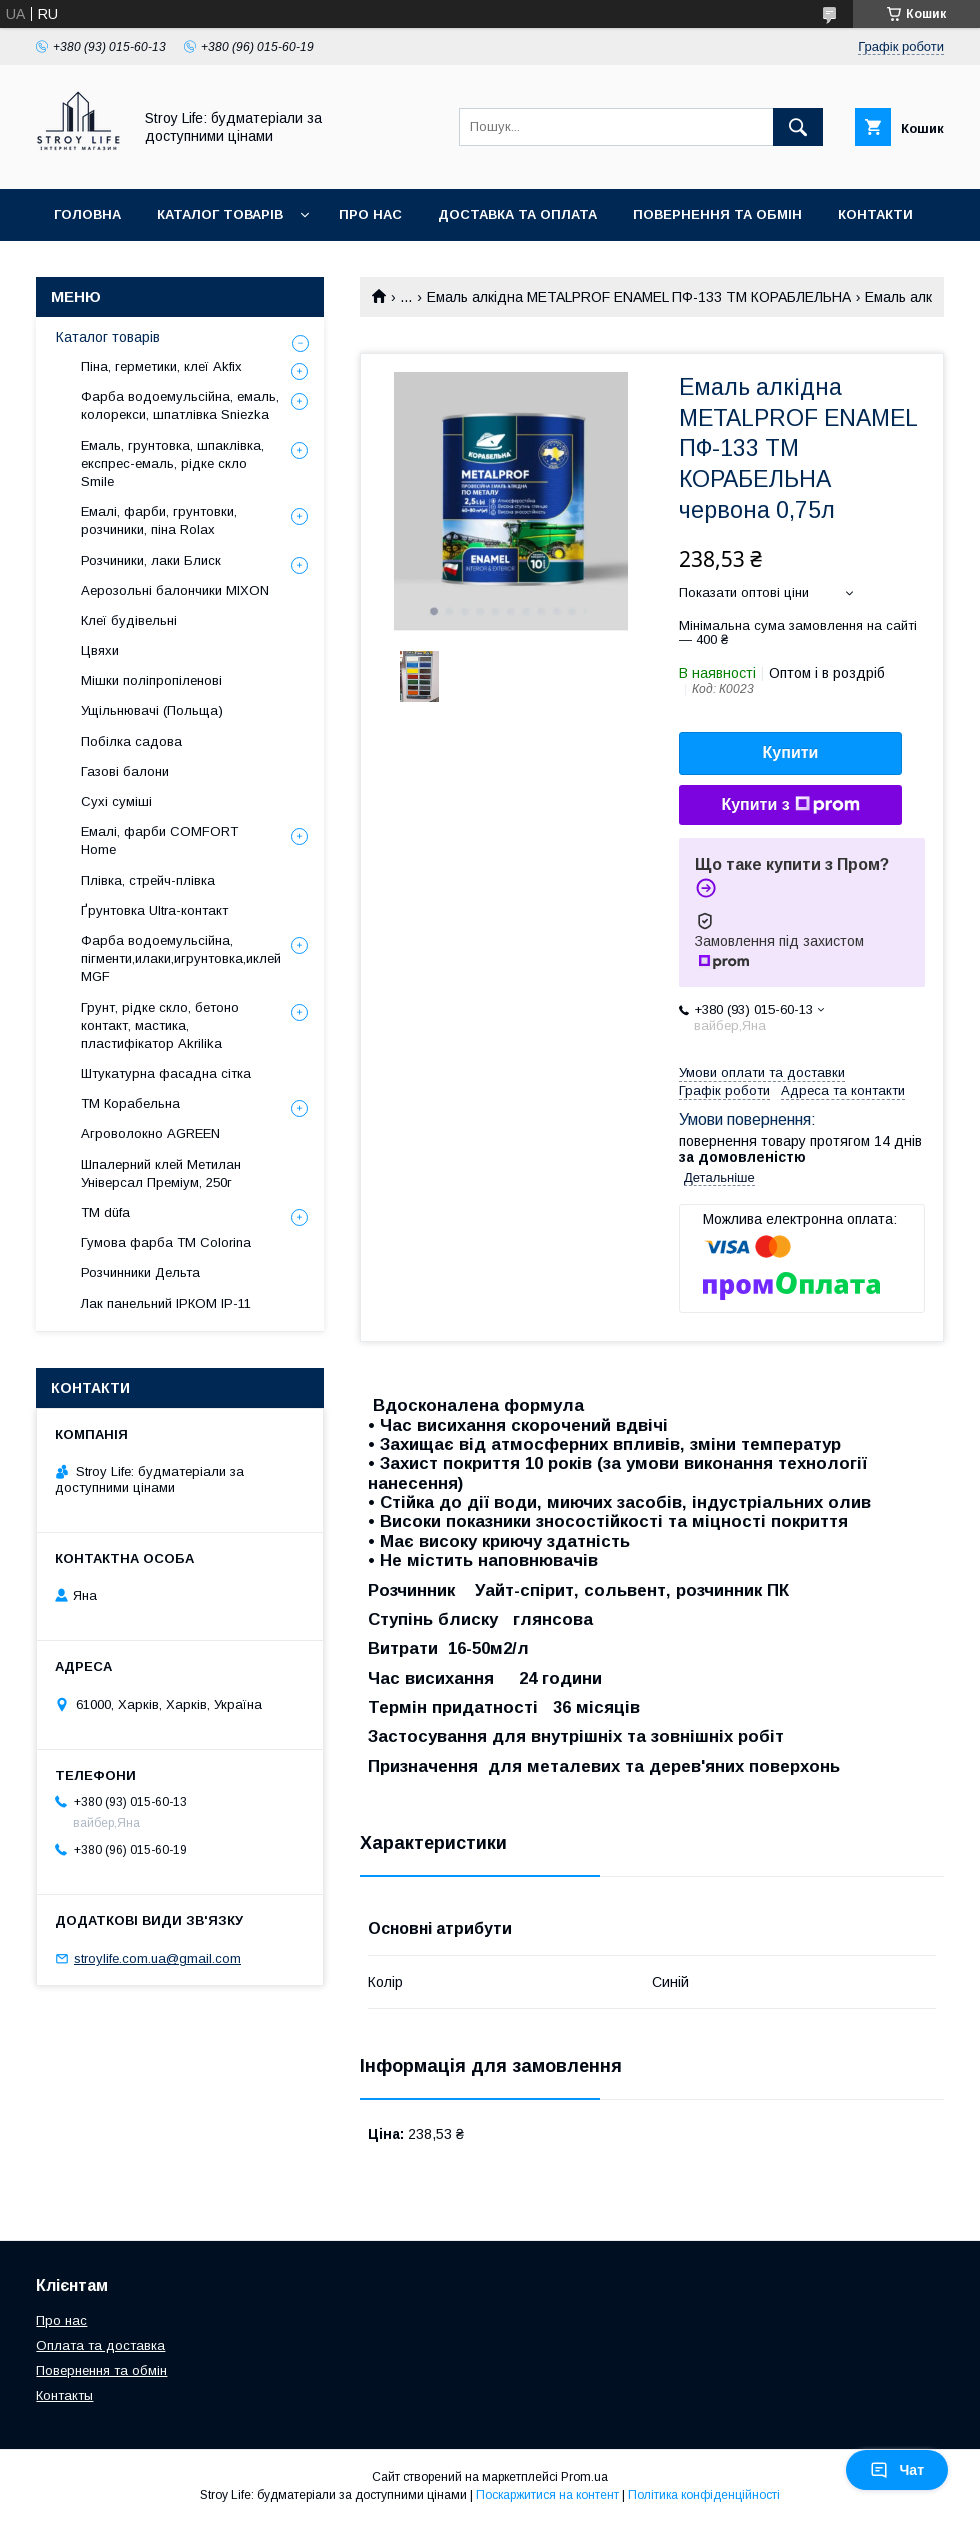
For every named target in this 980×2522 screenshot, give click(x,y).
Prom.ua (584, 2477)
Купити (791, 752)
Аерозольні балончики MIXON (175, 590)
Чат (897, 2470)
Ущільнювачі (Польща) (152, 710)
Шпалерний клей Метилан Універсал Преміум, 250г (161, 1173)
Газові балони (125, 771)
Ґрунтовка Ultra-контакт (154, 910)
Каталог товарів (220, 214)
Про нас (370, 214)
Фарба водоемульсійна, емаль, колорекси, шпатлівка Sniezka (180, 405)
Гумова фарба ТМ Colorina (166, 1242)
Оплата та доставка (100, 2345)
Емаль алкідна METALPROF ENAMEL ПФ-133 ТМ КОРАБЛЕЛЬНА (639, 297)
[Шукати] (798, 127)
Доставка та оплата (517, 214)
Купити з (790, 805)
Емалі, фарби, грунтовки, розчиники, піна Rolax (159, 520)
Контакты (64, 2395)
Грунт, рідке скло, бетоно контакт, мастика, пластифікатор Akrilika (160, 1025)
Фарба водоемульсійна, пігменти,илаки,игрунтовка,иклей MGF (181, 958)
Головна (87, 214)
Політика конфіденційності (704, 2495)
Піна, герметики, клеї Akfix (161, 366)
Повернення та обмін (717, 214)
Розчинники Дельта (140, 1272)
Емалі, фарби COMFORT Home (159, 840)
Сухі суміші (116, 801)
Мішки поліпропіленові (151, 680)
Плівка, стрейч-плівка (148, 880)
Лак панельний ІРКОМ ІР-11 (166, 1303)
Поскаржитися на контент (547, 2495)
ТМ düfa (105, 1212)
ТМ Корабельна (130, 1103)
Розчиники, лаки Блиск (151, 560)
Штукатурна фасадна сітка (166, 1073)
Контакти (875, 214)
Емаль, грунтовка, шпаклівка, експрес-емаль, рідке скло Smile (172, 463)
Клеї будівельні (129, 620)
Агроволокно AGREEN (150, 1133)
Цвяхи (100, 650)
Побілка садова (131, 741)
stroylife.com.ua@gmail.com (157, 1958)
